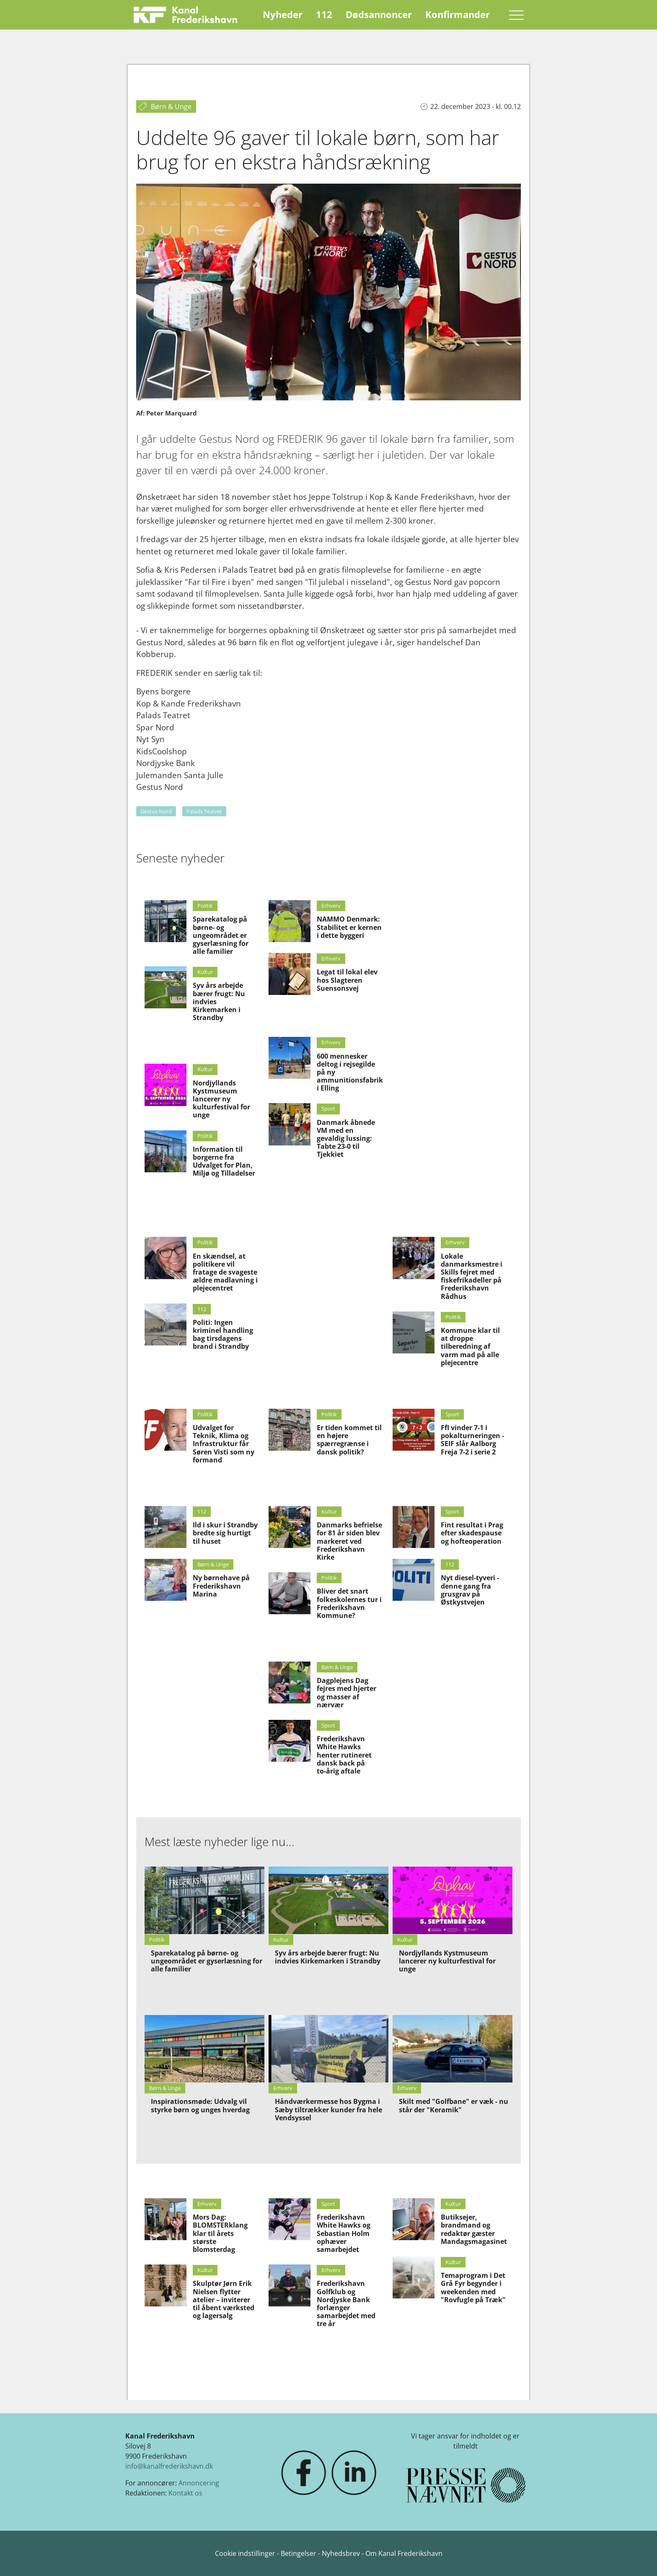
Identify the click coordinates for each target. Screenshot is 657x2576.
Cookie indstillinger (246, 2553)
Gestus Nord (156, 811)
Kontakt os (185, 2493)
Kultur (205, 972)
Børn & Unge (213, 1564)
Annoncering (198, 2483)
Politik (205, 905)
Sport (328, 1108)
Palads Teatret (204, 811)
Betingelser (299, 2553)
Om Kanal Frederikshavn (403, 2553)
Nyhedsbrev (341, 2553)
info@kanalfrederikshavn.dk (169, 2466)
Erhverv (331, 905)
